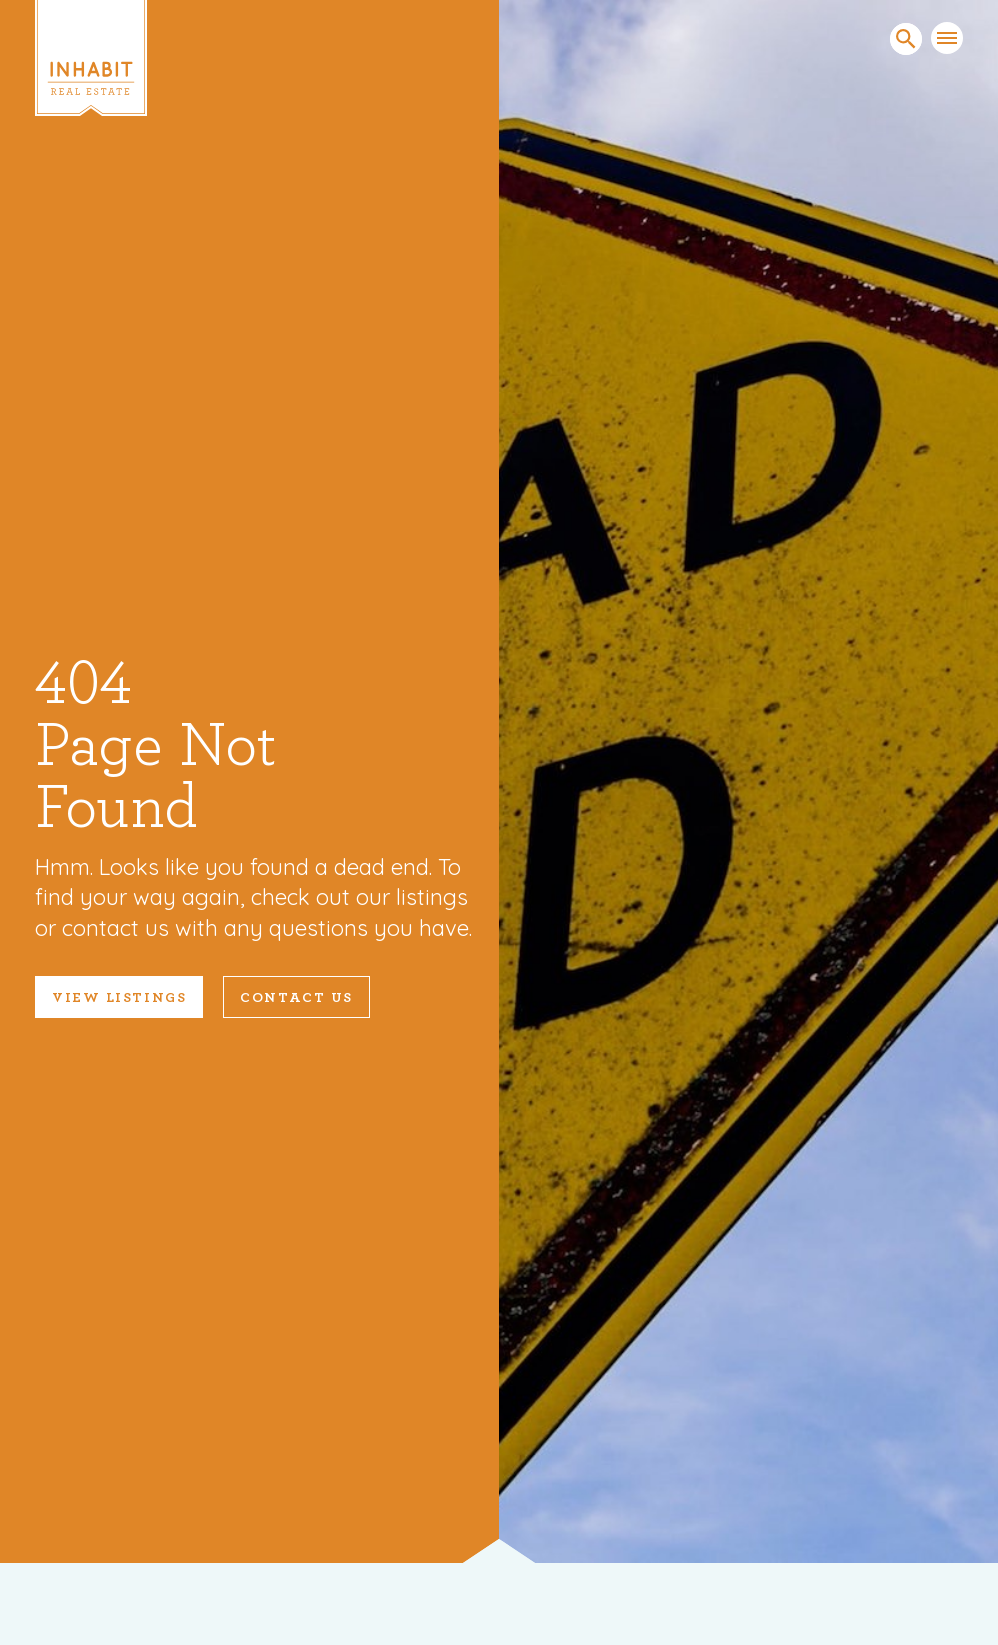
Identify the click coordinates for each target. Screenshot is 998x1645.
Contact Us (296, 998)
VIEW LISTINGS (119, 998)
